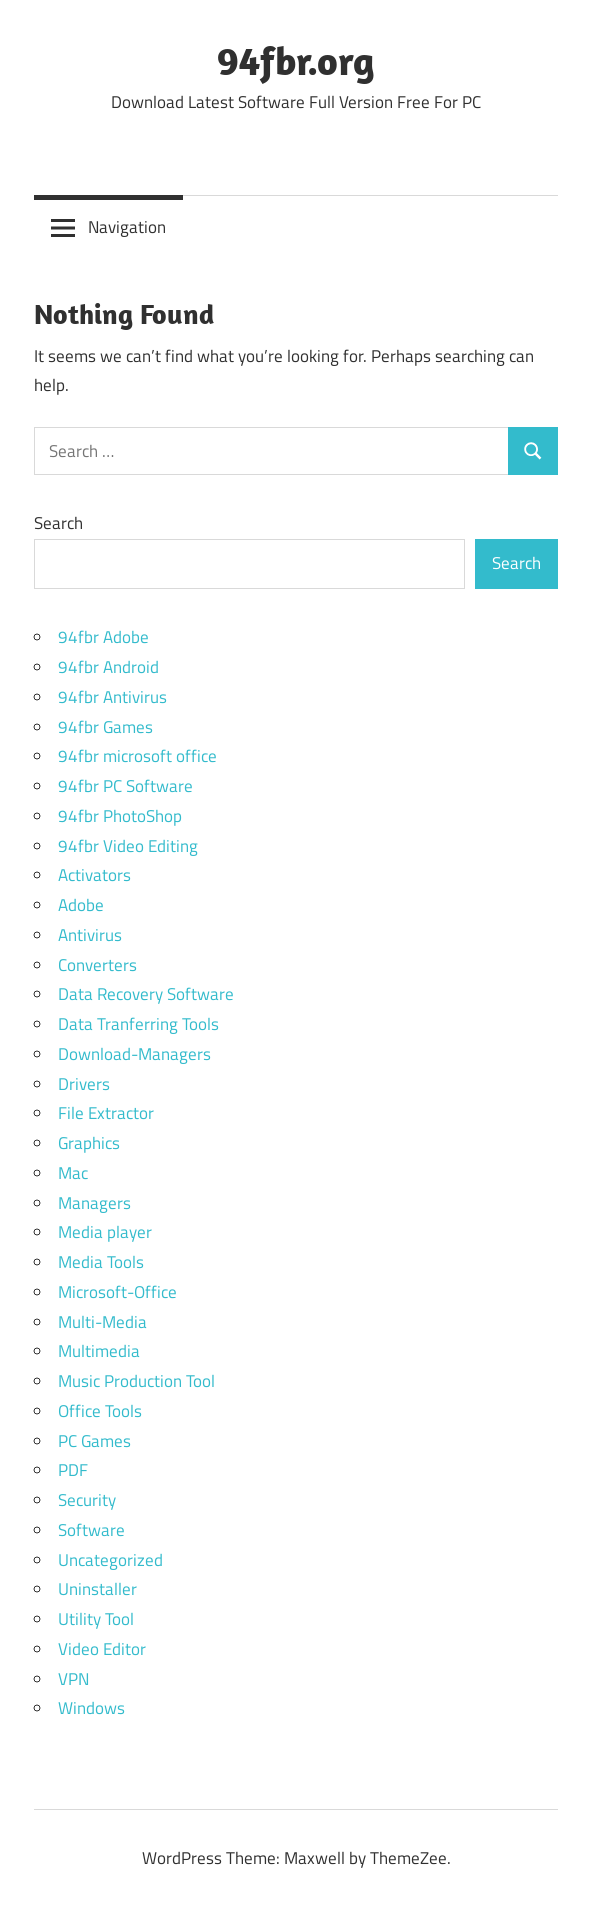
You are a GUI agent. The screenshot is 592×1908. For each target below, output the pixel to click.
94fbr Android (108, 667)
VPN (73, 1679)
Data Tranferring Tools (138, 1024)
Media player (105, 1232)
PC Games (94, 1441)
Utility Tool (96, 1619)
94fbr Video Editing (128, 846)
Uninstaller (97, 1589)
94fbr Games (105, 727)
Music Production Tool (136, 1381)
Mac (73, 1173)
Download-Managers (134, 1054)
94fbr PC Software (125, 786)
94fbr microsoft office (137, 756)
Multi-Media (102, 1322)
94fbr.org (296, 60)
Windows (91, 1708)
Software (91, 1530)
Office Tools (100, 1411)
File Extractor (106, 1113)
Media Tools (101, 1262)
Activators (94, 875)
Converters (97, 965)
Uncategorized (110, 1560)
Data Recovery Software (146, 994)
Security (87, 1500)
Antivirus (90, 935)
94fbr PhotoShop (120, 816)
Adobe (81, 905)
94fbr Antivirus (112, 697)
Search (58, 523)
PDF (73, 1470)
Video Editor (102, 1649)
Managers (94, 1203)
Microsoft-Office (117, 1292)
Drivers (84, 1084)
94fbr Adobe (103, 637)
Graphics (89, 1143)
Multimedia (99, 1351)
